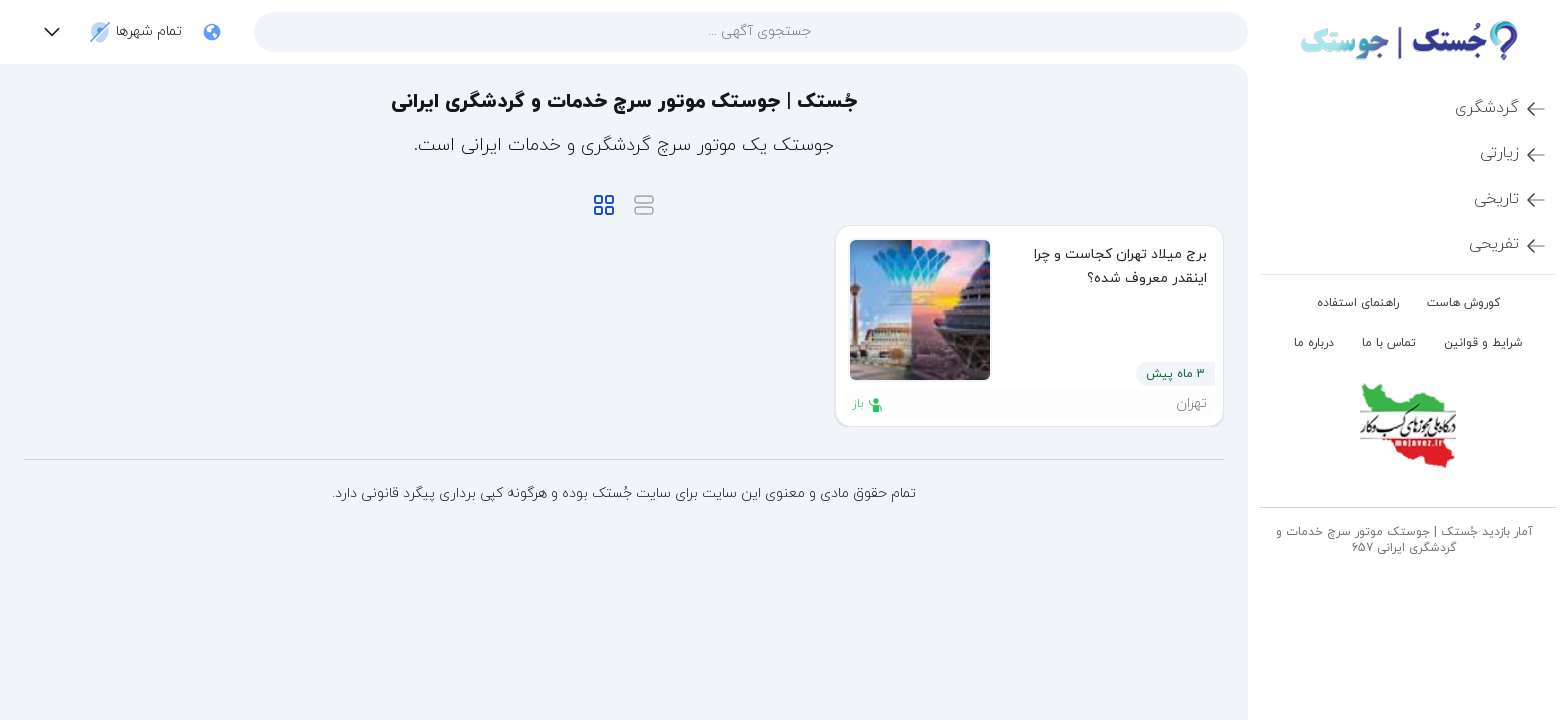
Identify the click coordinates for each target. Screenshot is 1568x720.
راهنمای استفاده (1358, 303)
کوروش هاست (1463, 303)
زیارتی (1514, 154)
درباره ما (1314, 343)
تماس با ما (1389, 343)
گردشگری (1501, 109)
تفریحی (1508, 245)
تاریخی (1511, 200)
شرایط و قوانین (1483, 343)
